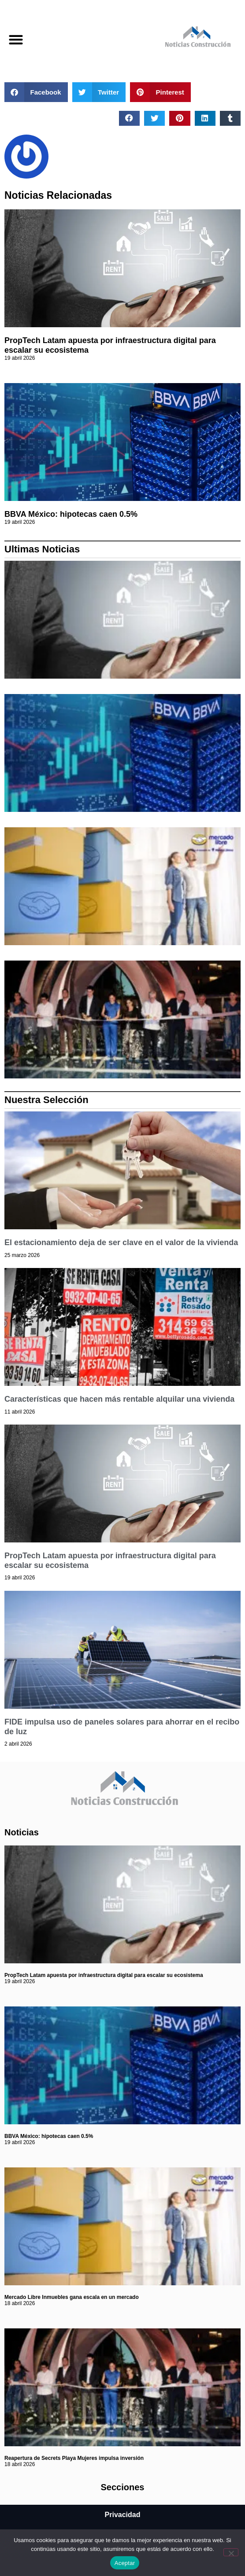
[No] (230, 2552)
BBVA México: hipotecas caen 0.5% (70, 514)
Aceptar (125, 2563)
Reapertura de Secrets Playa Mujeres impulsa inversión (74, 2458)
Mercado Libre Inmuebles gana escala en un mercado (71, 2297)
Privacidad (123, 2514)
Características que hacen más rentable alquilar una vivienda (119, 1399)
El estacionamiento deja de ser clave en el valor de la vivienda (121, 1242)
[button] (15, 39)
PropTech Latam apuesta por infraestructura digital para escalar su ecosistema (103, 1975)
